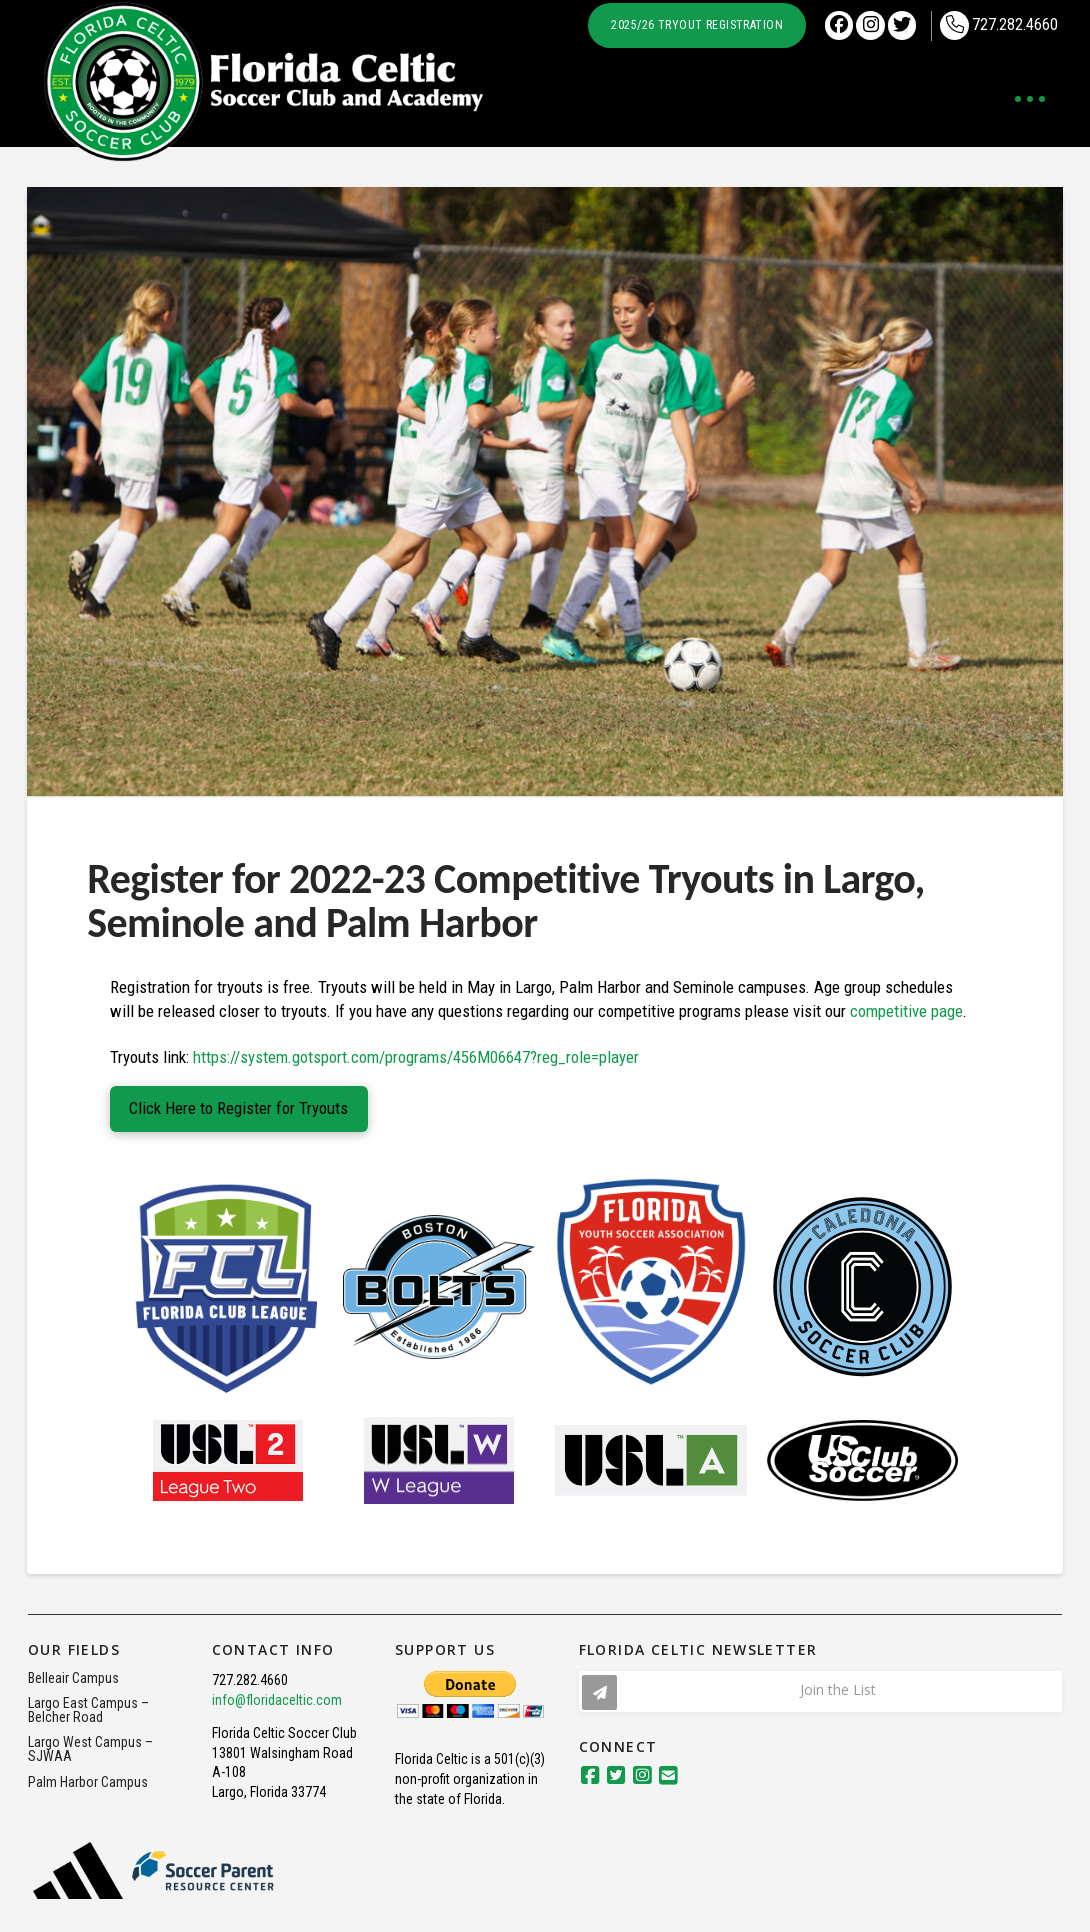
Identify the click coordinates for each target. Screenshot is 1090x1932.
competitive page (906, 1011)
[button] (1030, 99)
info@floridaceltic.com (277, 1700)
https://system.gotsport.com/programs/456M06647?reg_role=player (416, 1057)
